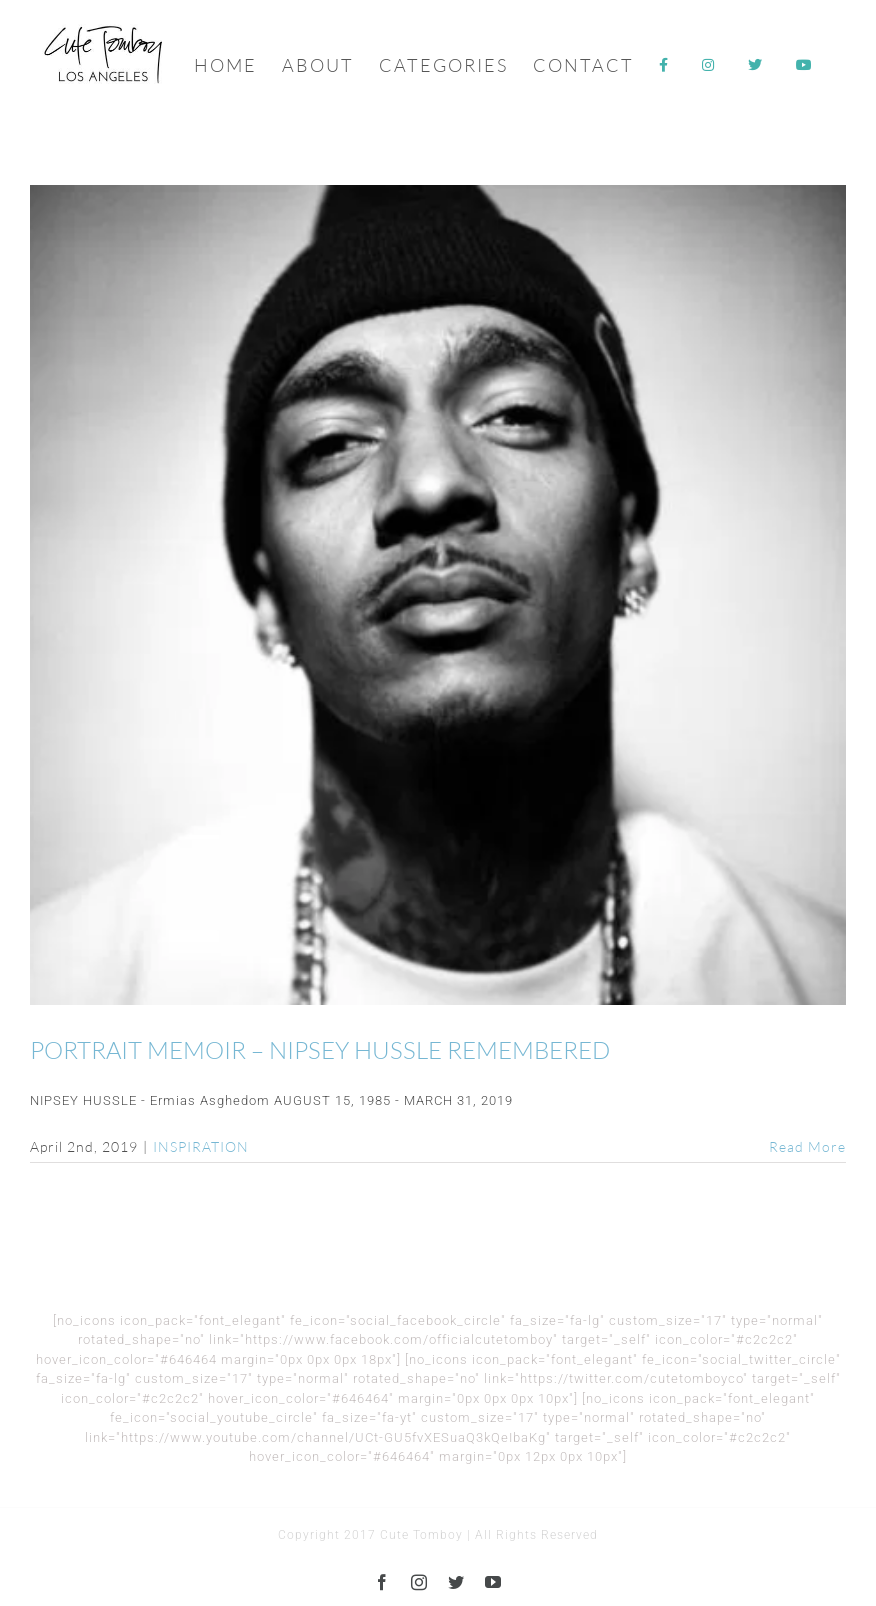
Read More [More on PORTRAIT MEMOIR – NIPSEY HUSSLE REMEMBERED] (807, 1146)
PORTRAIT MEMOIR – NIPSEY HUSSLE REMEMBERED (320, 1050)
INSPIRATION (201, 1146)
